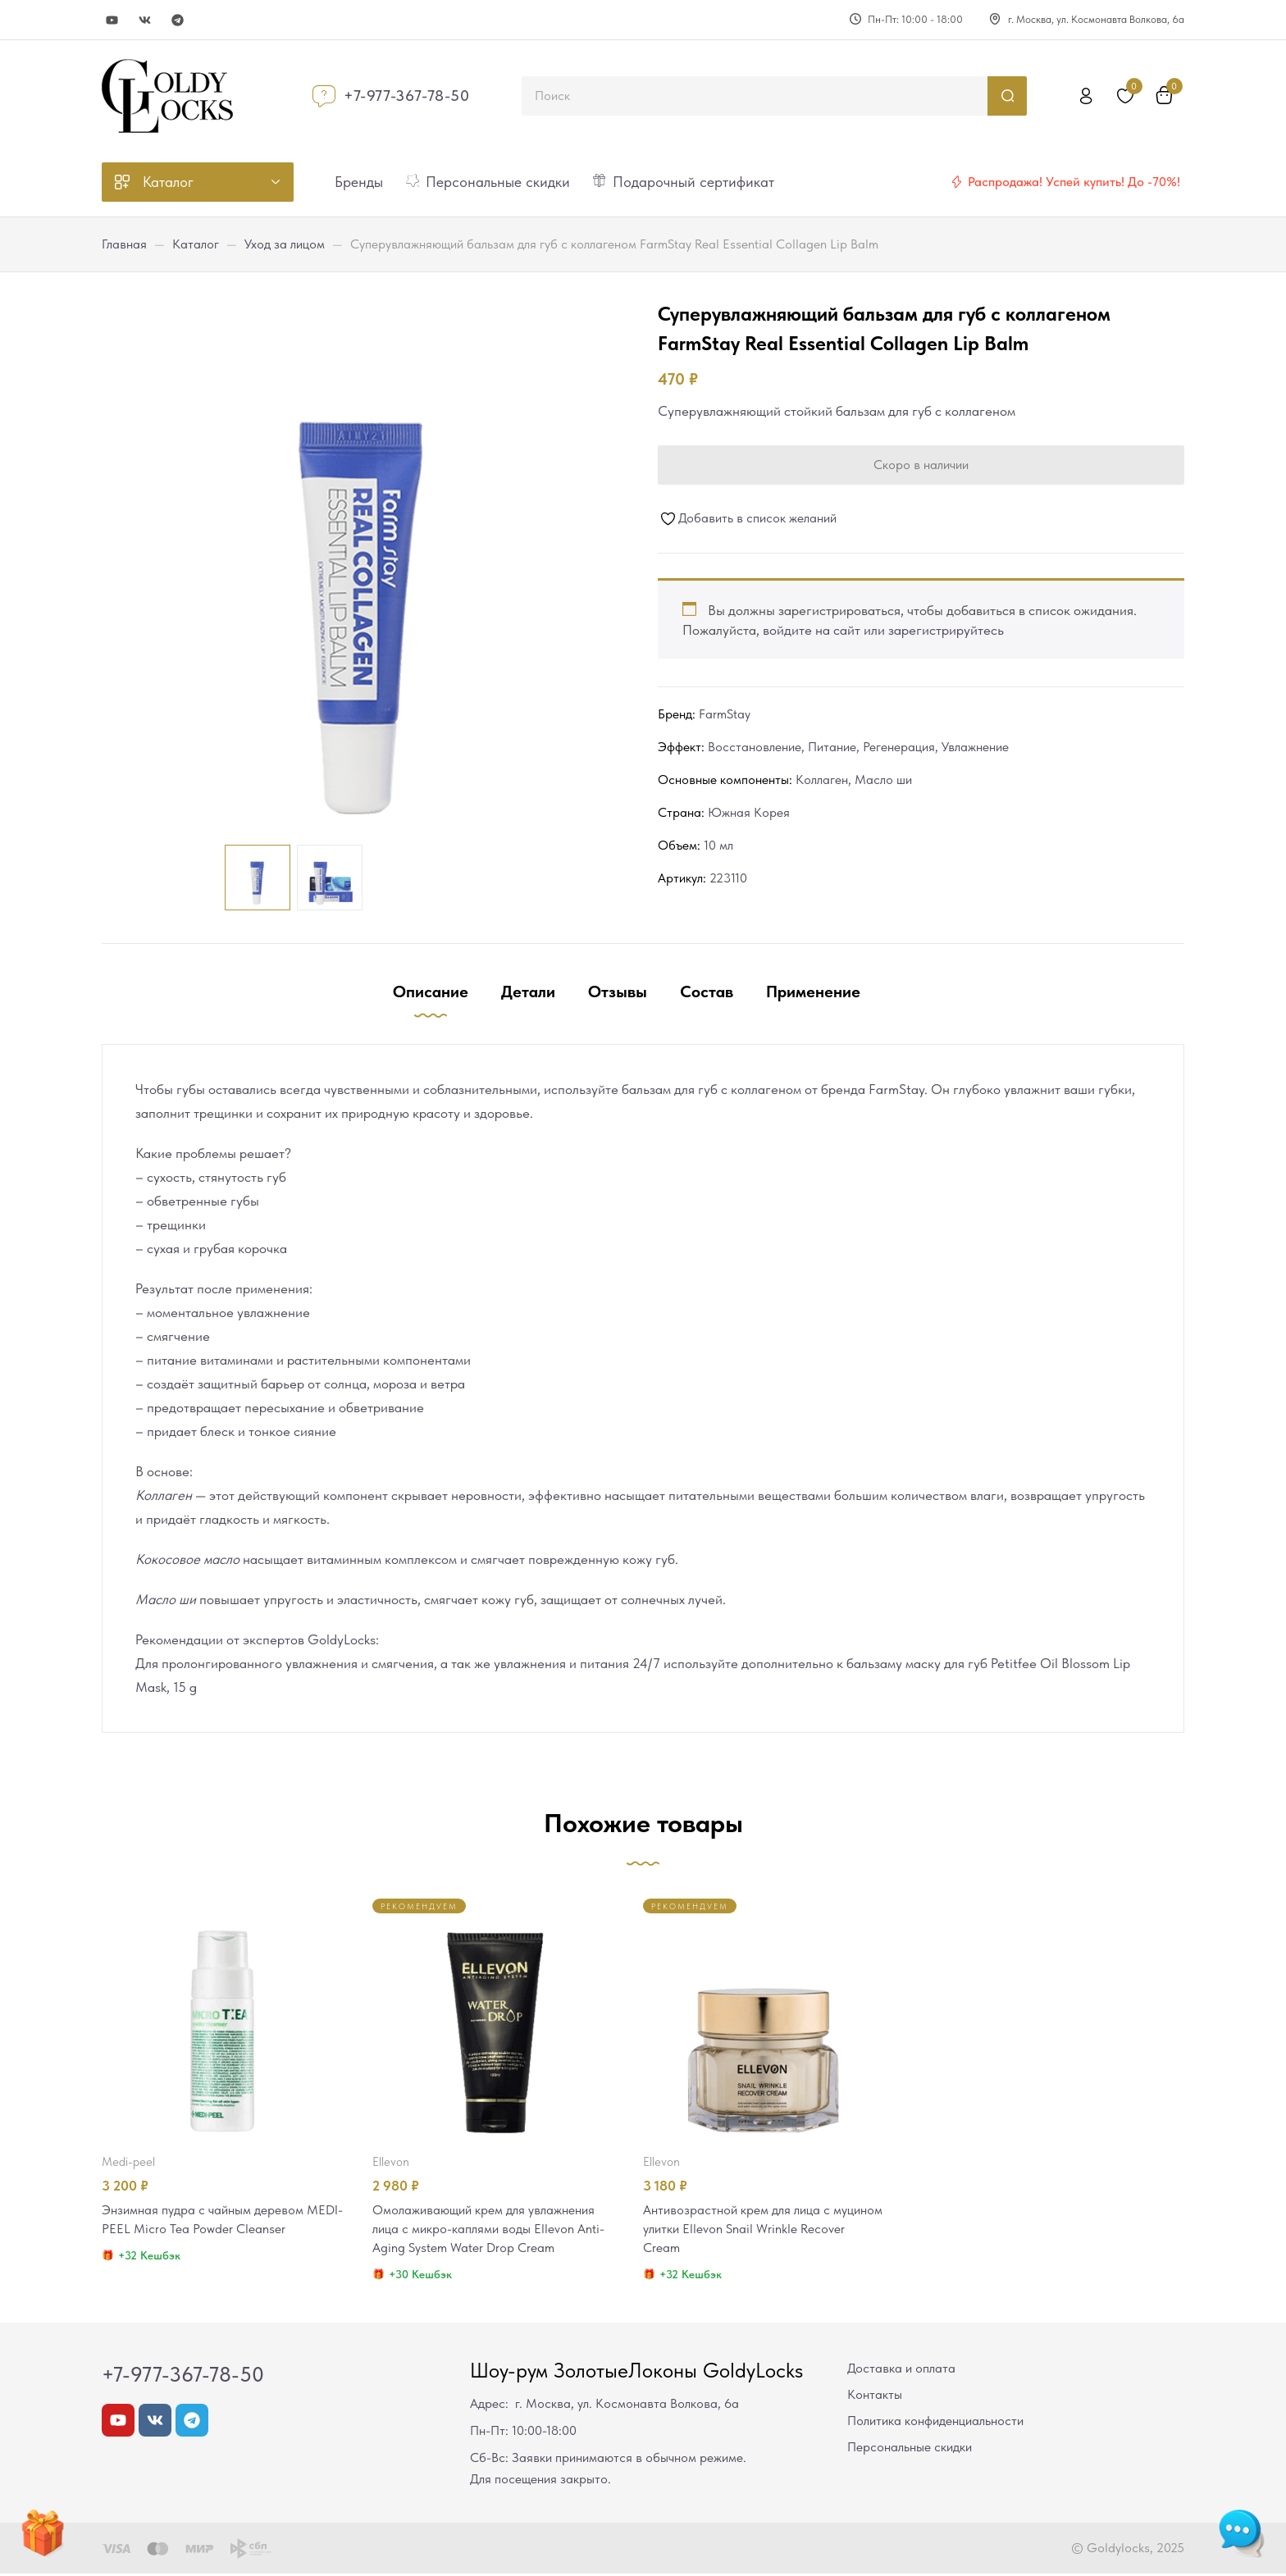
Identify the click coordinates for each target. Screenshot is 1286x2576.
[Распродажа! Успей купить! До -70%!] (956, 182)
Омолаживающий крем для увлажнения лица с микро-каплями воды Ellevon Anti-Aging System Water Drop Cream (491, 2230)
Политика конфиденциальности (935, 2423)
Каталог (195, 244)
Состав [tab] (706, 991)
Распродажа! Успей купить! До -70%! (1074, 181)
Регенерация (899, 747)
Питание (832, 747)
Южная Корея (749, 812)
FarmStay (724, 714)
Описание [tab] (430, 991)
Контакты (874, 2397)
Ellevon (390, 2161)
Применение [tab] (813, 991)
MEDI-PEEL (128, 2161)
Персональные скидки (909, 2449)
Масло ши (883, 779)
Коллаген (822, 779)
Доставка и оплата (901, 2370)
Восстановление (754, 747)
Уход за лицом (284, 244)
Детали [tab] (528, 991)
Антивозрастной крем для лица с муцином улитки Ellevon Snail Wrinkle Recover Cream (753, 2230)
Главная (124, 244)
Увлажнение (975, 747)
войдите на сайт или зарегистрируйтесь (883, 630)
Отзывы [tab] (617, 991)
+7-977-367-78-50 (407, 95)
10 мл (718, 845)
